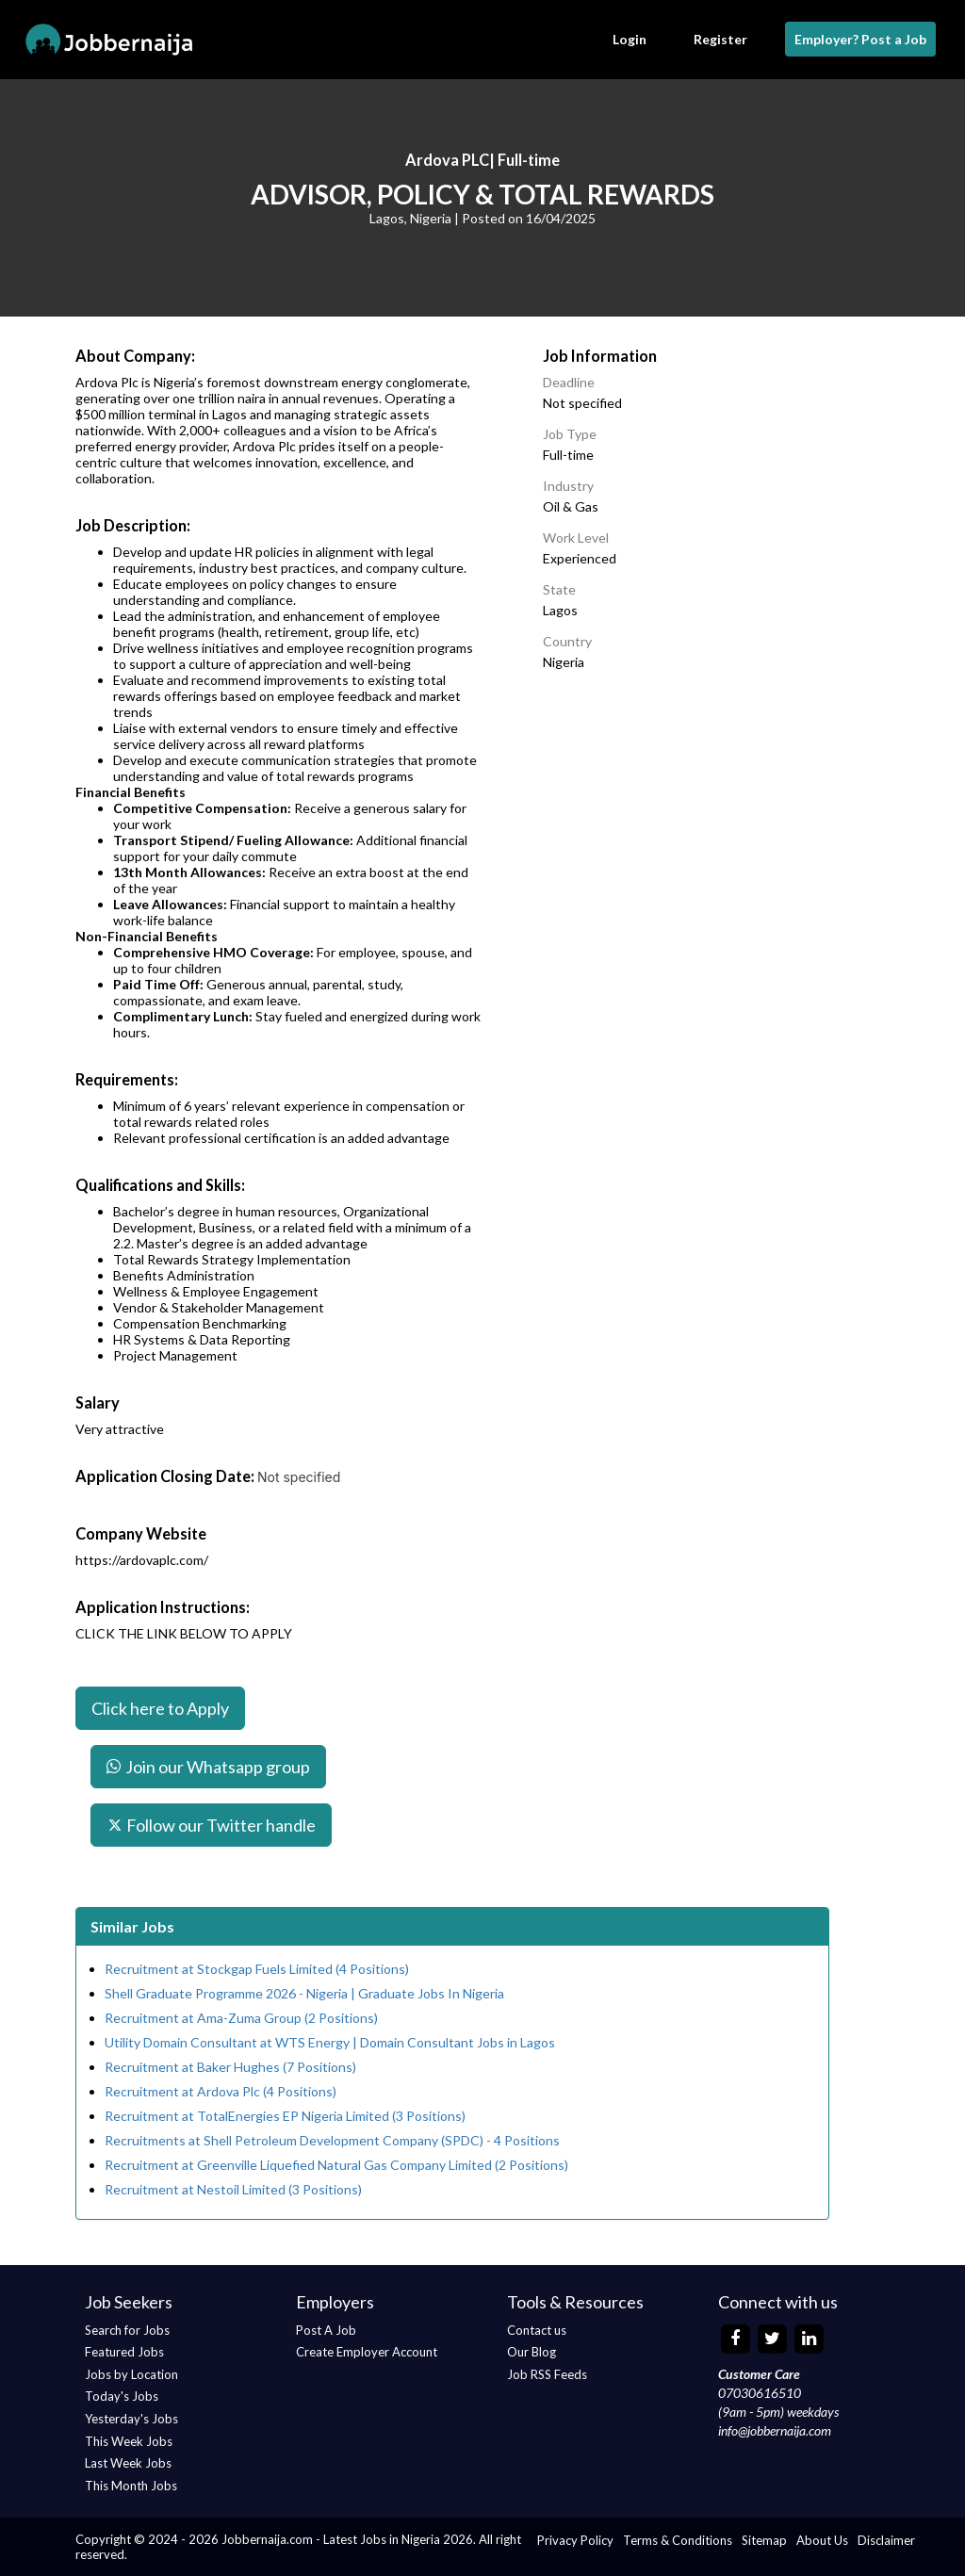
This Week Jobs (128, 2441)
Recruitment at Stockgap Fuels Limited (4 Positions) (257, 1969)
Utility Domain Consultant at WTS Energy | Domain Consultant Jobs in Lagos (330, 2042)
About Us (822, 2540)
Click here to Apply (160, 1708)
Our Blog (531, 2351)
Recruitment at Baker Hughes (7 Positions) (230, 2067)
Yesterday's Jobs (131, 2418)
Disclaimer (886, 2540)
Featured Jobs (124, 2351)
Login (629, 39)
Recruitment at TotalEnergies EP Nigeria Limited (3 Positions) (285, 2116)
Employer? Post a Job (860, 39)
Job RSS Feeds (547, 2374)
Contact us (536, 2330)
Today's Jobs (121, 2396)
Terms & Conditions (677, 2540)
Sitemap (764, 2540)
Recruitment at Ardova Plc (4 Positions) (220, 2091)
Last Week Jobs (128, 2462)
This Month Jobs (131, 2485)
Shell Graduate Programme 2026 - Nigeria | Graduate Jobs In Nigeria (304, 1993)
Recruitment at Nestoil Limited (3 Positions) (233, 2189)
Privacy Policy (575, 2540)
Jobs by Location (131, 2374)
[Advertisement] (731, 817)
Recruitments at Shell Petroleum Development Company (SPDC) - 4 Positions (332, 2140)
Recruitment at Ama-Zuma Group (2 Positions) (241, 2018)
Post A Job (326, 2330)
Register (720, 39)
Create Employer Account (366, 2351)
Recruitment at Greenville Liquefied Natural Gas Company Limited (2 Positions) (336, 2165)
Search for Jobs (127, 2330)
